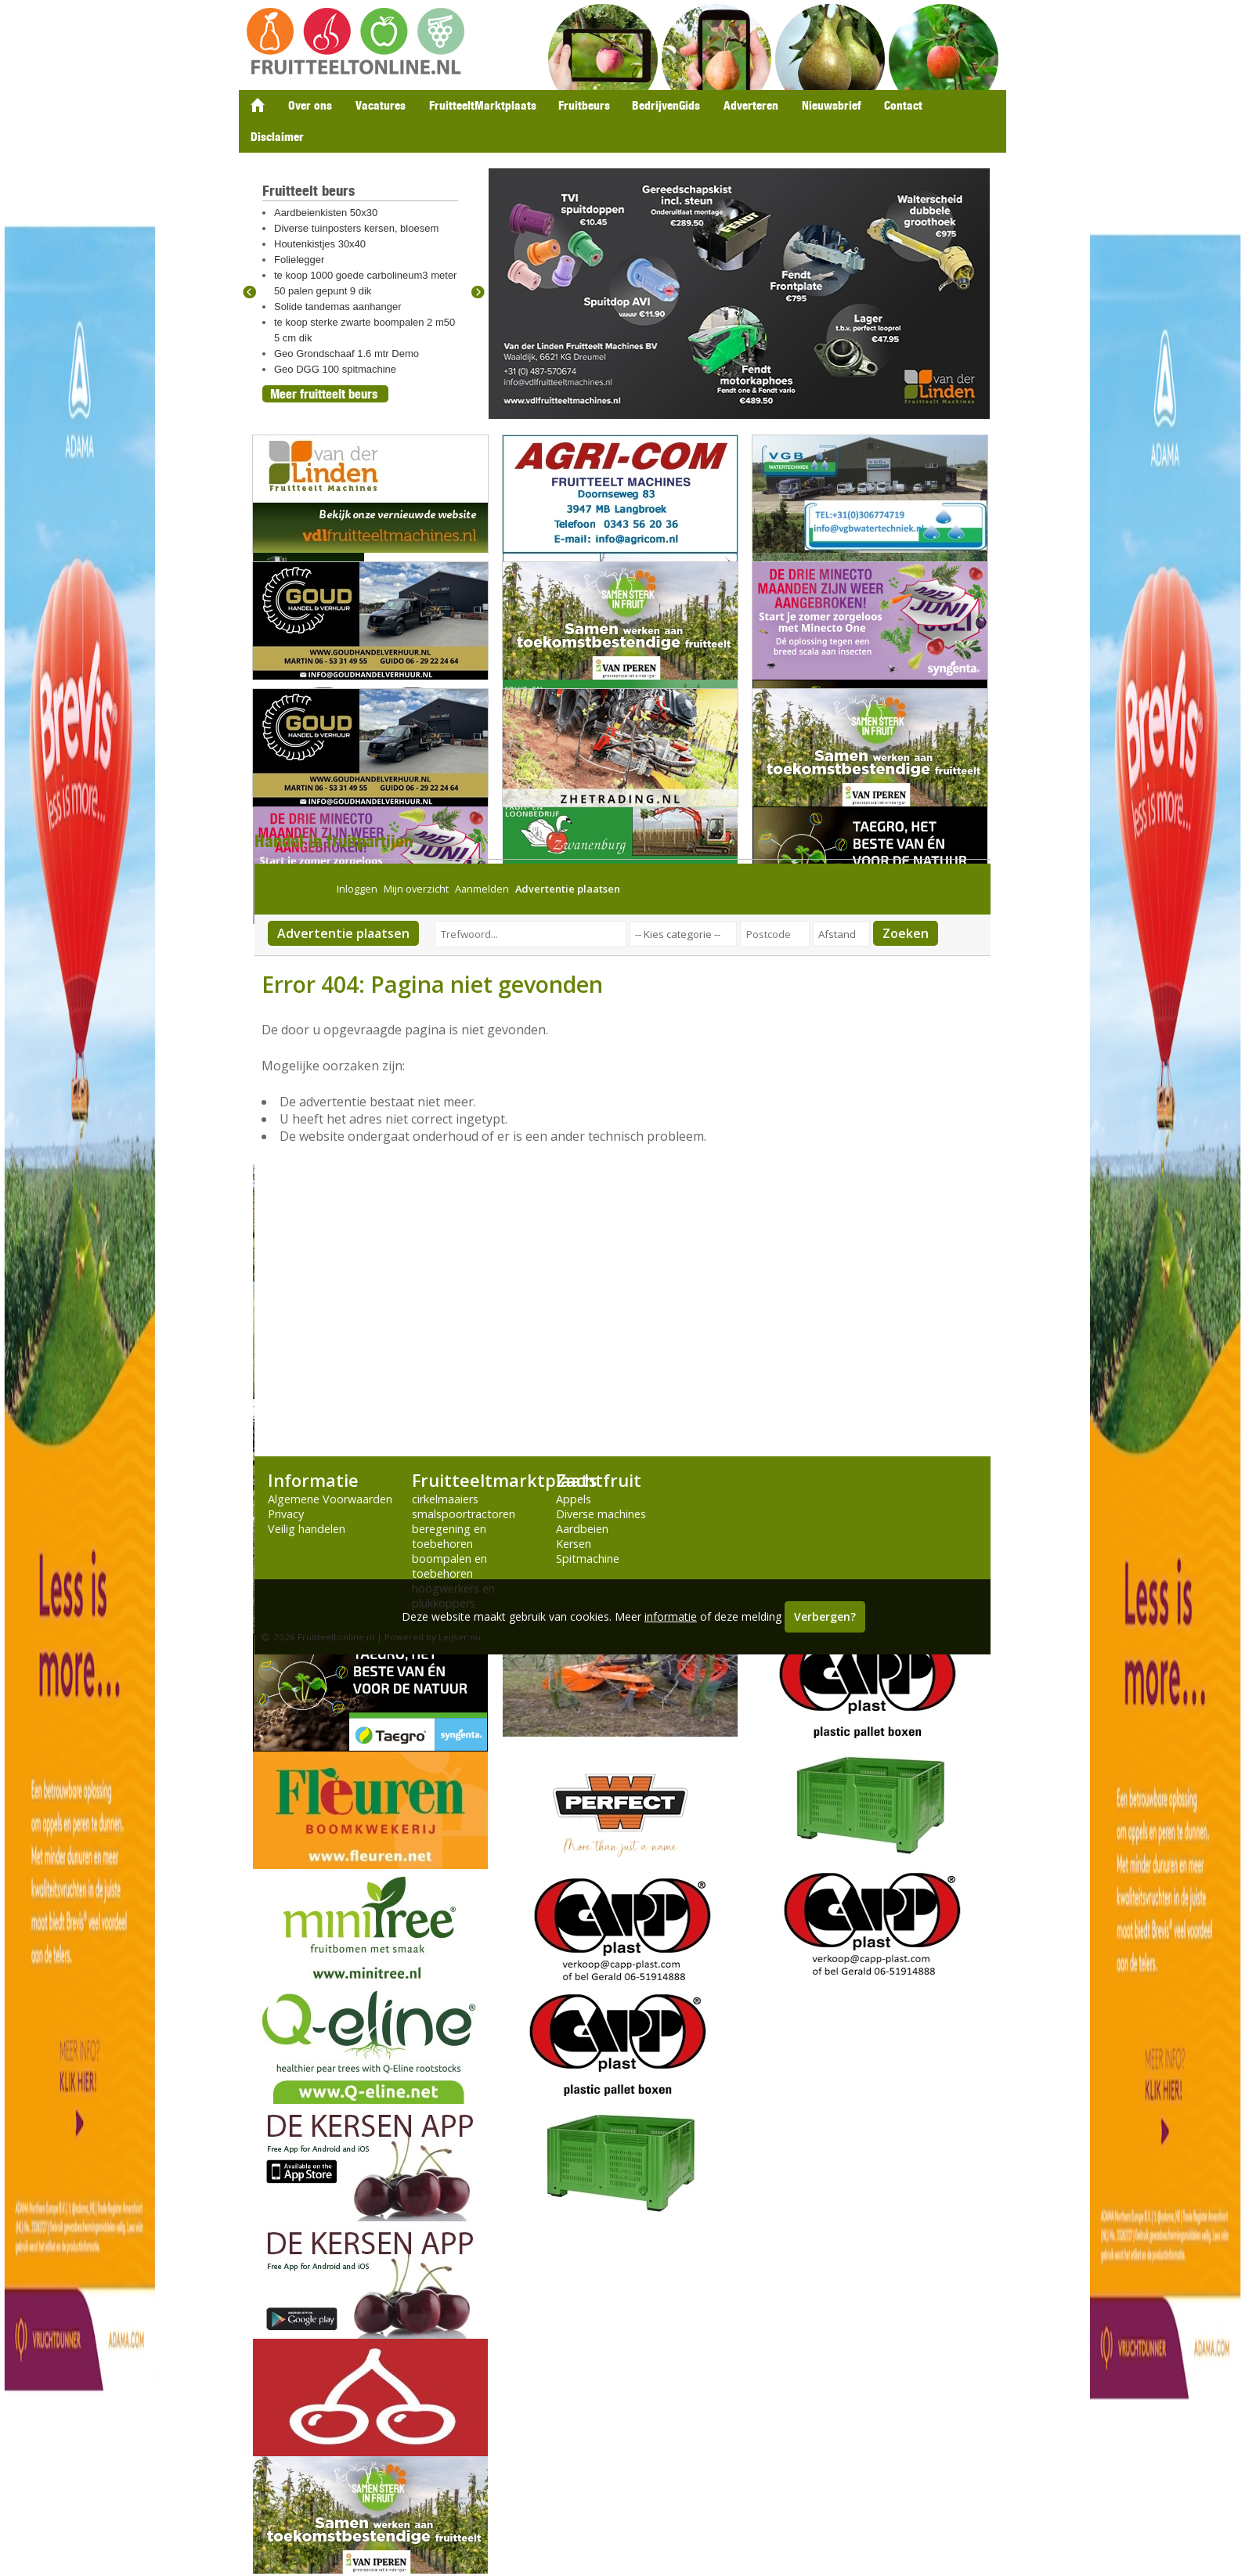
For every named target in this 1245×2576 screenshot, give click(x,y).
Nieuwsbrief (831, 105)
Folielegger (299, 259)
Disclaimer (277, 136)
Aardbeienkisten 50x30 (325, 212)
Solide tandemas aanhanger (338, 306)
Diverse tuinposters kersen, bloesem (356, 228)
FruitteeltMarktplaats (482, 105)
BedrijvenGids (666, 105)
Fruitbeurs (584, 105)
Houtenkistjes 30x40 (320, 244)
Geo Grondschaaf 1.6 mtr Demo (346, 353)
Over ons (310, 105)
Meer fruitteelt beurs (323, 394)
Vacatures (380, 105)
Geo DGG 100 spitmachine (335, 369)
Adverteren (751, 105)
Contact (903, 105)
